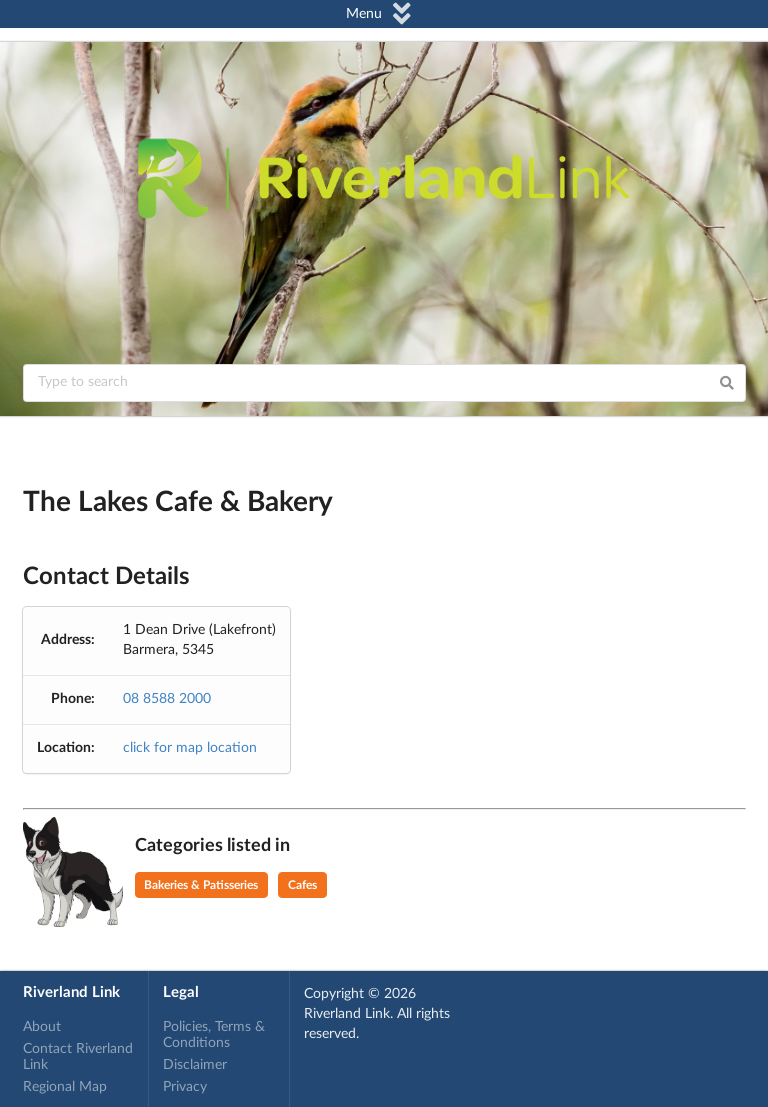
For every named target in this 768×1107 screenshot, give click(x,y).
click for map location (190, 748)
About (42, 1027)
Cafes (302, 885)
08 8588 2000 (167, 699)
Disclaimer (195, 1065)
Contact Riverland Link (78, 1057)
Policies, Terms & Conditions (214, 1035)
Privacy (185, 1087)
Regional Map (65, 1087)
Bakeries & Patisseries (201, 885)
